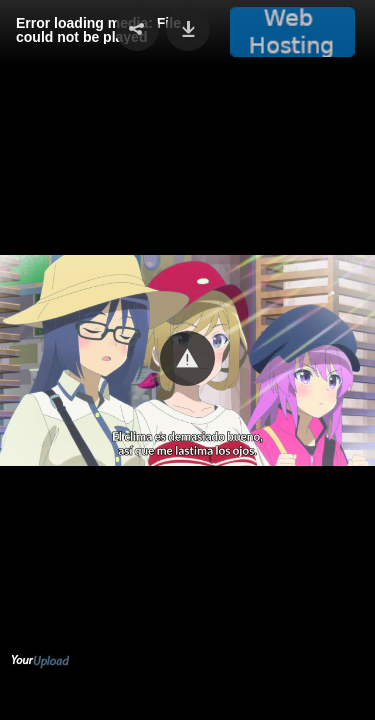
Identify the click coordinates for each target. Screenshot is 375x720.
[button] (187, 358)
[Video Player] (187, 360)
